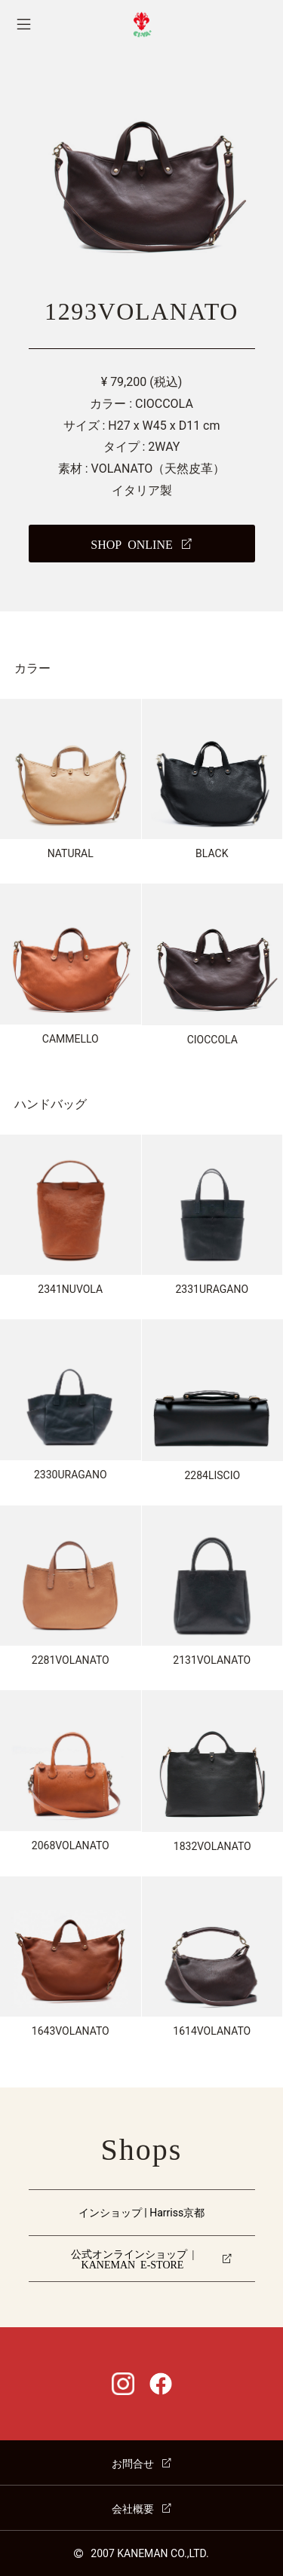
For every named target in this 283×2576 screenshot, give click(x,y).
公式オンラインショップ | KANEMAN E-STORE (133, 2258)
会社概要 (133, 2508)
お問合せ (133, 2463)
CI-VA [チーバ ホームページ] (141, 24)
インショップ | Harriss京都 (141, 2213)
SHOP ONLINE (131, 544)
